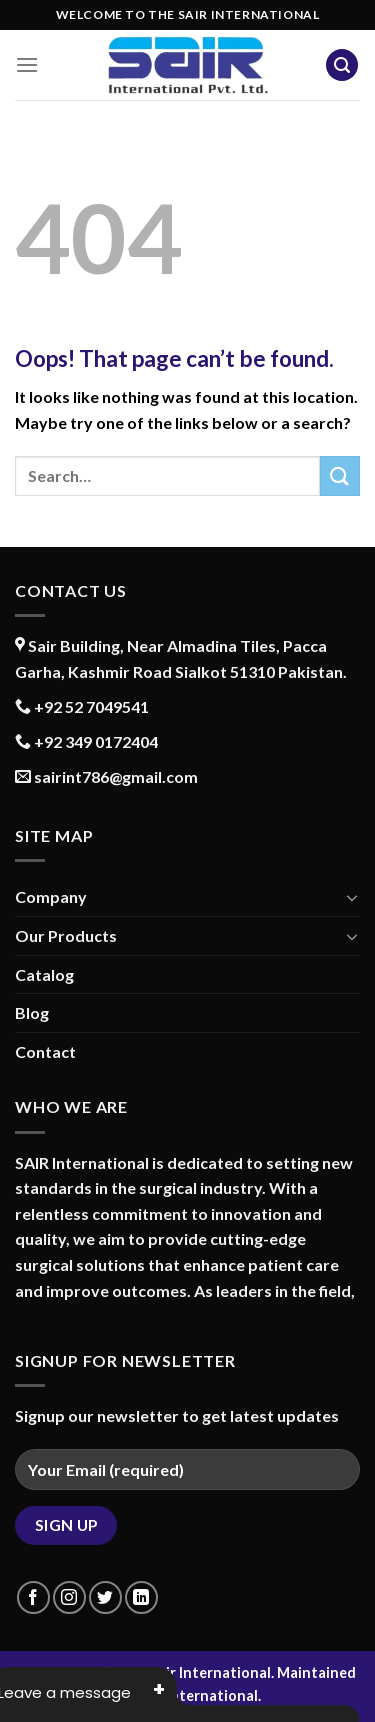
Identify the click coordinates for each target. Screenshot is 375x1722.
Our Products (66, 935)
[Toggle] (352, 897)
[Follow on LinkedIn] (141, 1597)
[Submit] (340, 475)
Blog (32, 1012)
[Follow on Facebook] (33, 1597)
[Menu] (27, 64)
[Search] (342, 65)
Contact (45, 1051)
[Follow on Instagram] (69, 1597)
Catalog (44, 974)
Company (51, 896)
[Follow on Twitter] (105, 1597)
